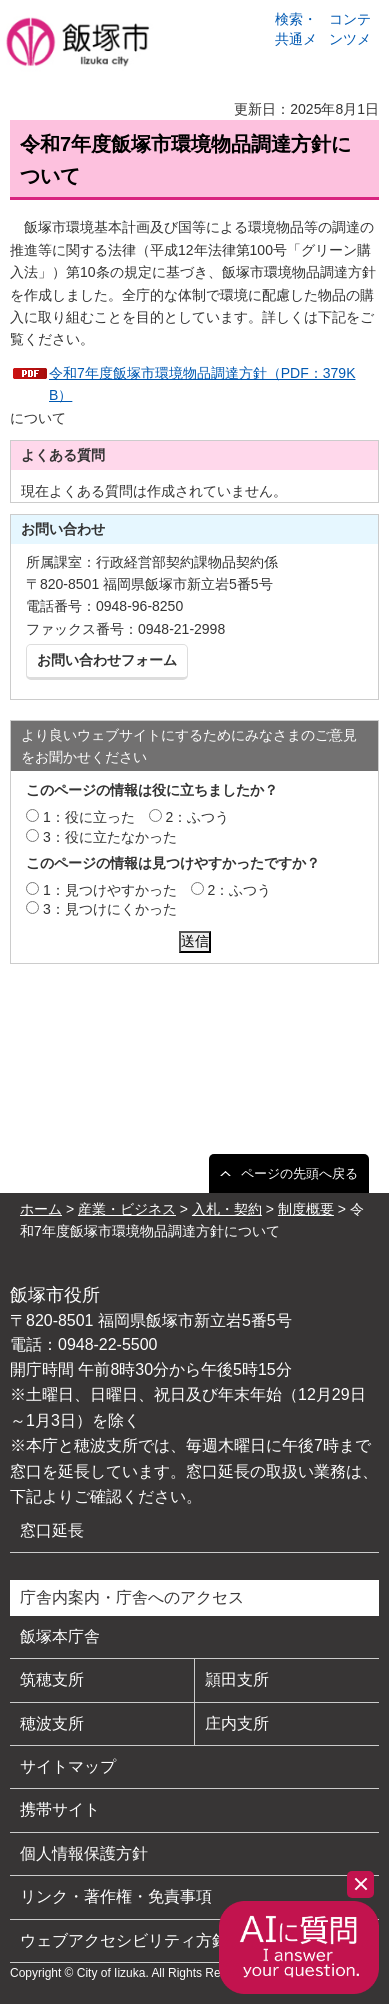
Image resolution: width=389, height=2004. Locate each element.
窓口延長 (52, 1530)
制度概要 (306, 1209)
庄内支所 (237, 1723)
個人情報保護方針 (84, 1853)
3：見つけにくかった (110, 909)
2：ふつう (198, 817)
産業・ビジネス (127, 1209)
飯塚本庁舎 (60, 1636)
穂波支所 (52, 1723)
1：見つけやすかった (110, 890)
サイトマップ (68, 1766)
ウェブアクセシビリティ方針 (124, 1940)
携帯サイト (60, 1809)
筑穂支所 (52, 1679)
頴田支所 (237, 1679)
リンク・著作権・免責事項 (116, 1896)
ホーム (41, 1209)
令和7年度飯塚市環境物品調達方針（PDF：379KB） (202, 384)
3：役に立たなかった (110, 837)
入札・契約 (227, 1209)
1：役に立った (89, 817)
